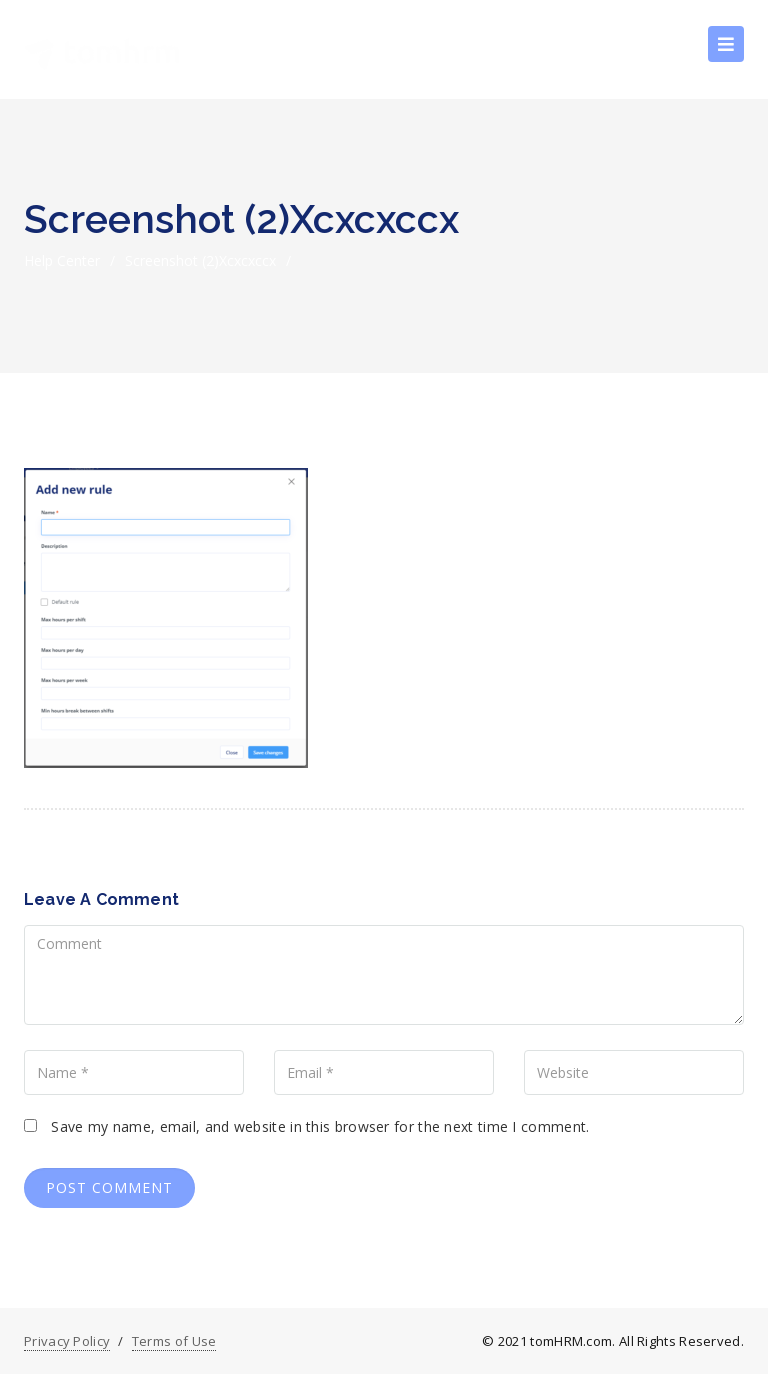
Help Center (62, 260)
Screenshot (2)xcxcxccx (200, 260)
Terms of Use (174, 1341)
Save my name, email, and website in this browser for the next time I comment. (320, 1126)
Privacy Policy (67, 1341)
